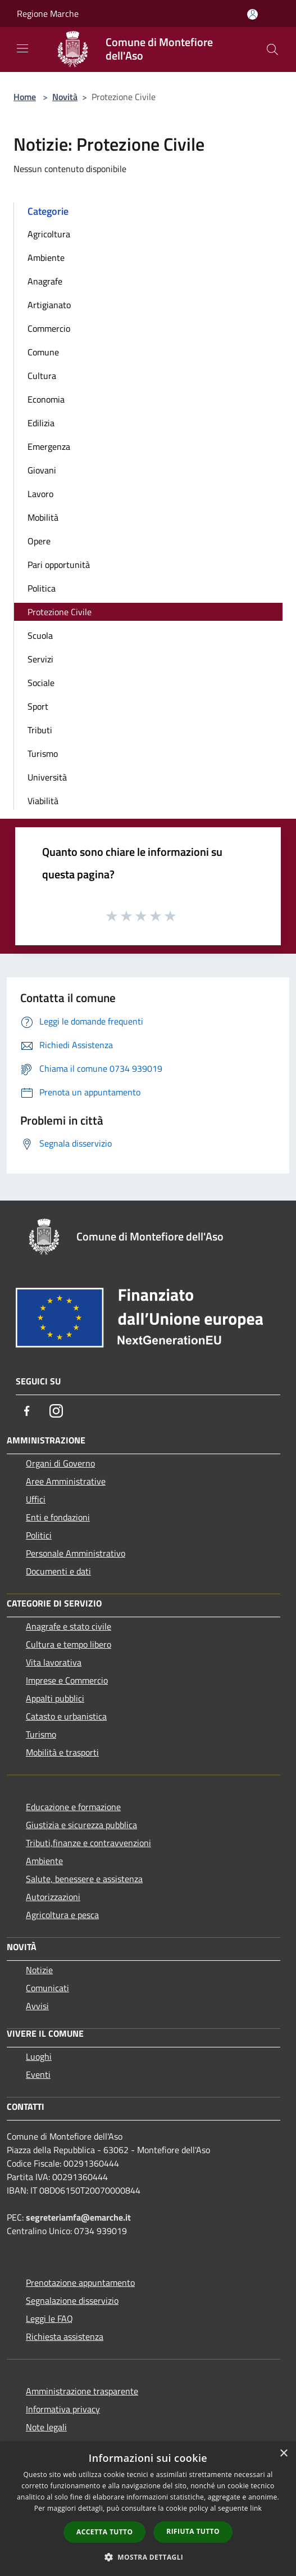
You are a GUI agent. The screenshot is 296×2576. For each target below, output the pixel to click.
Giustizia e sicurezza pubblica (81, 1824)
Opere (39, 541)
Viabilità (43, 800)
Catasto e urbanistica (66, 1716)
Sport (38, 706)
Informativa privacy (63, 2409)
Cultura (42, 375)
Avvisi (37, 2006)
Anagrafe (45, 281)
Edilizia (41, 423)
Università (47, 777)
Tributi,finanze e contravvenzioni (88, 1842)
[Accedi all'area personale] (252, 14)
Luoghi (39, 2056)
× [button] (283, 2453)
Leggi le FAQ (49, 2318)
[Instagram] (56, 1411)
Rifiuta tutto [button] (193, 2531)
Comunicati (47, 1988)
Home (24, 96)
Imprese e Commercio (67, 1680)
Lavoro (40, 493)
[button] (148, 2557)
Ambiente (46, 257)
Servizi (40, 659)
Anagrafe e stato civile (68, 1626)
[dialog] (148, 2509)
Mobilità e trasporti (62, 1752)
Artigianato (49, 305)
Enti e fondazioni (58, 1517)
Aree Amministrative (66, 1481)
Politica (42, 588)
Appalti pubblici (55, 1698)
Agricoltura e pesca (62, 1914)
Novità (65, 96)
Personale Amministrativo (75, 1553)
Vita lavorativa (53, 1662)
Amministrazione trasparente (82, 2391)
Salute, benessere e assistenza (84, 1878)
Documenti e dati (58, 1571)
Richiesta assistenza (64, 2336)
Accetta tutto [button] (104, 2532)
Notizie (39, 1970)
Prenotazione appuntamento (80, 2282)
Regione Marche (48, 13)
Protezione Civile (60, 612)
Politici (39, 1535)
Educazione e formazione (73, 1806)
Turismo (43, 753)
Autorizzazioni (53, 1896)
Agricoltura (49, 234)
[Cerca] (272, 49)
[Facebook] (27, 1411)
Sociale (41, 682)
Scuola (40, 635)
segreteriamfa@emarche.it (78, 2217)
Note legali (46, 2427)
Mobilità (43, 517)
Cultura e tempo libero (68, 1644)
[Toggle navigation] (22, 48)
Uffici (35, 1499)
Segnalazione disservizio (72, 2300)
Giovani (42, 470)
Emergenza (49, 446)
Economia (46, 399)
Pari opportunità (59, 564)
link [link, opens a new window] (256, 2508)
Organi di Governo (60, 1463)
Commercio (49, 328)
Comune (43, 352)
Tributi (40, 730)
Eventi (38, 2074)
